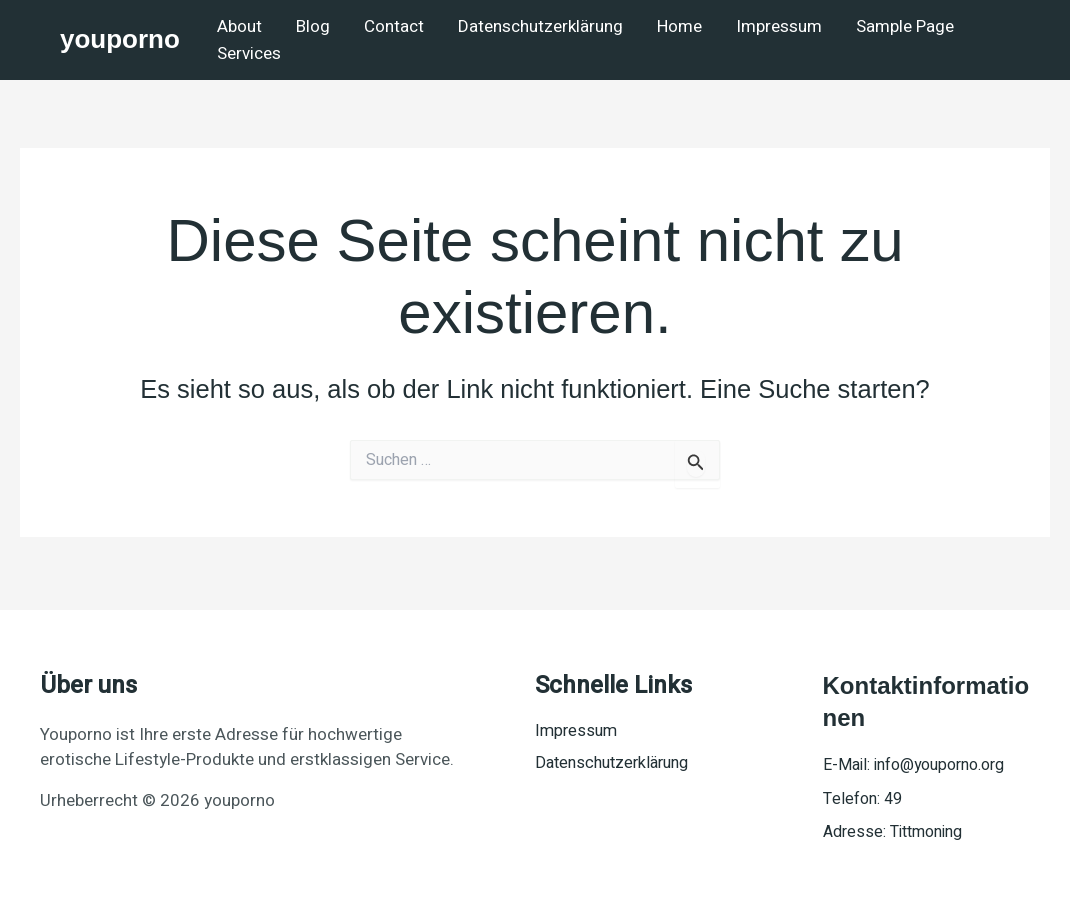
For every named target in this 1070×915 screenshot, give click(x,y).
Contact (394, 26)
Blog (313, 26)
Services (249, 53)
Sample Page (905, 26)
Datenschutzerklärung (540, 26)
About (239, 26)
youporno (120, 39)
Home (679, 26)
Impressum (779, 26)
